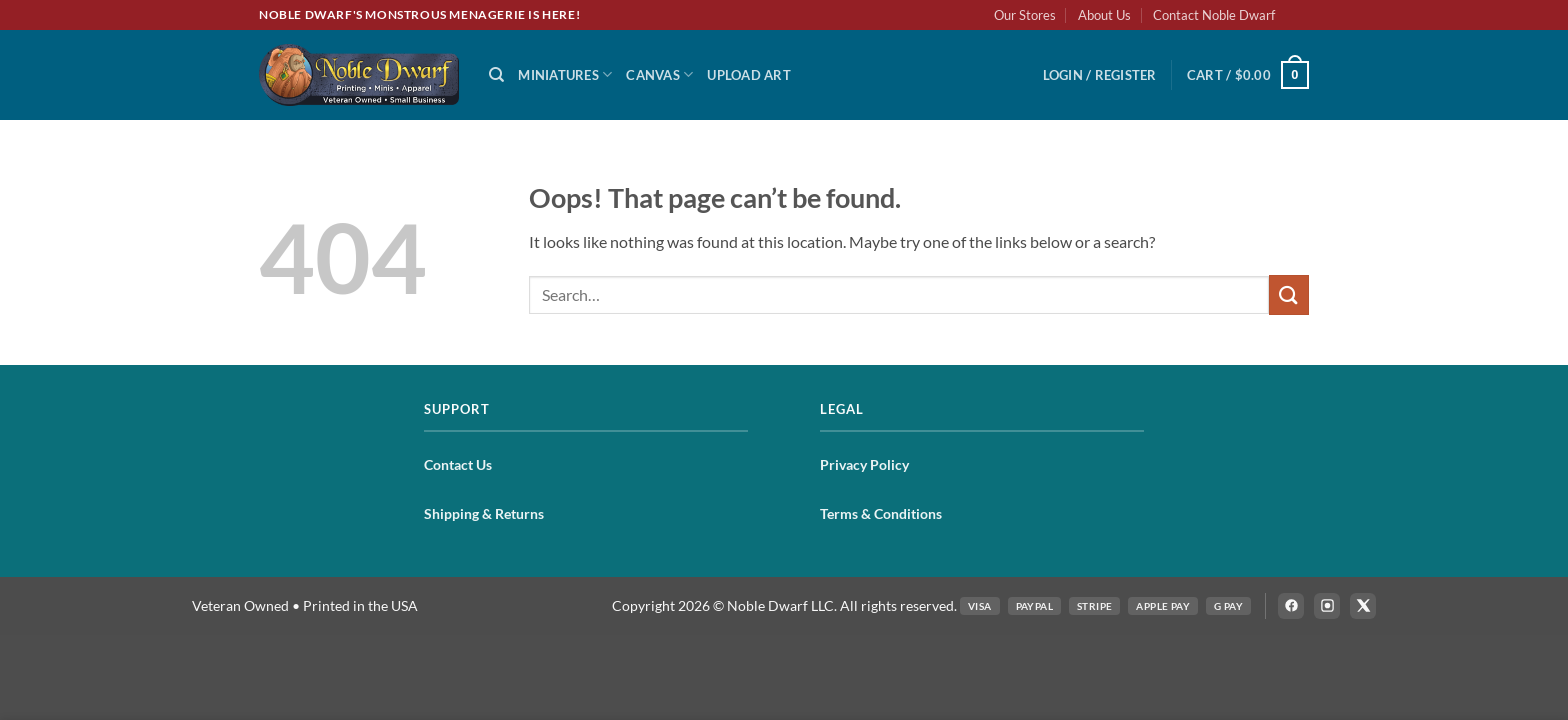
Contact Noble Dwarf (1214, 15)
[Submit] (1289, 294)
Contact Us (458, 464)
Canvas (659, 74)
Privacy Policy (864, 464)
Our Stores (1025, 15)
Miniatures (565, 74)
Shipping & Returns (484, 513)
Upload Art (749, 75)
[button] (1100, 75)
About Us (1104, 15)
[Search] (496, 75)
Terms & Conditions (881, 513)
